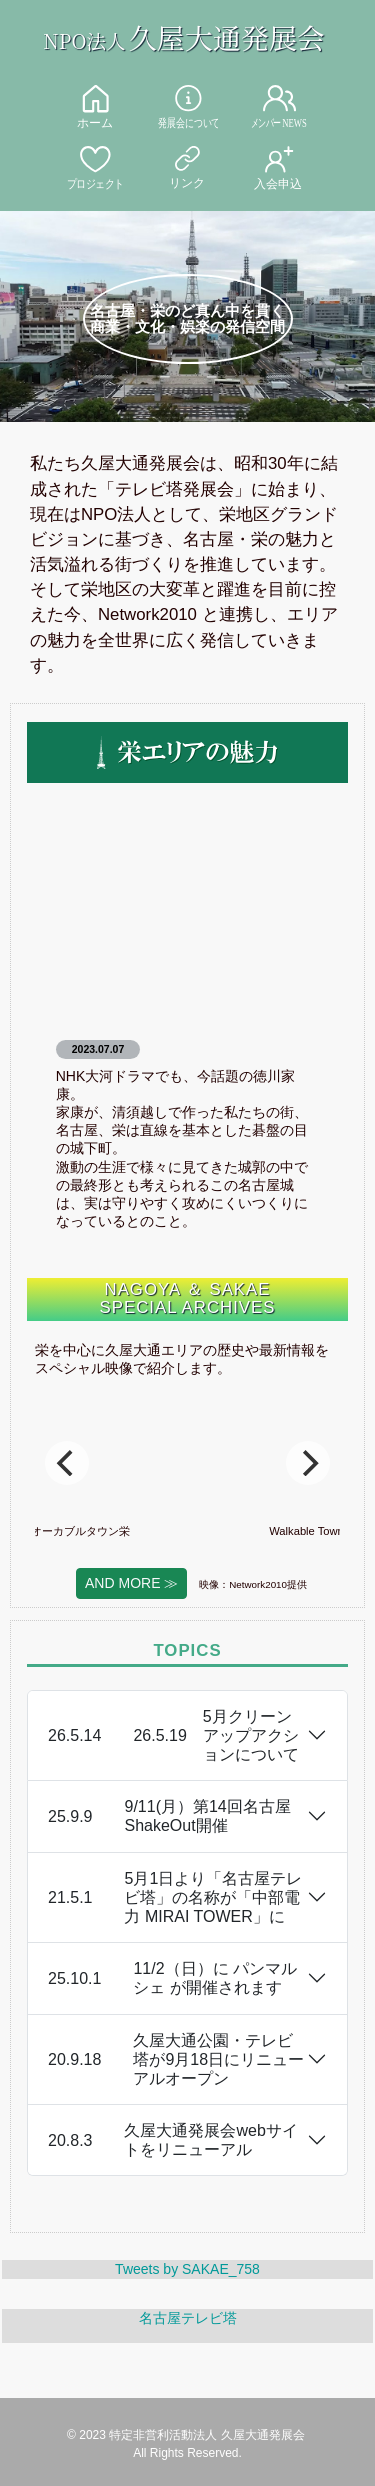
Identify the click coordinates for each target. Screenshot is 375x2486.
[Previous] (67, 1463)
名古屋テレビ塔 (188, 2318)
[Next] (308, 1463)
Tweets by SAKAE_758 (187, 2269)
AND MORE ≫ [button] (131, 1583)
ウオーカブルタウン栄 (121, 1531)
